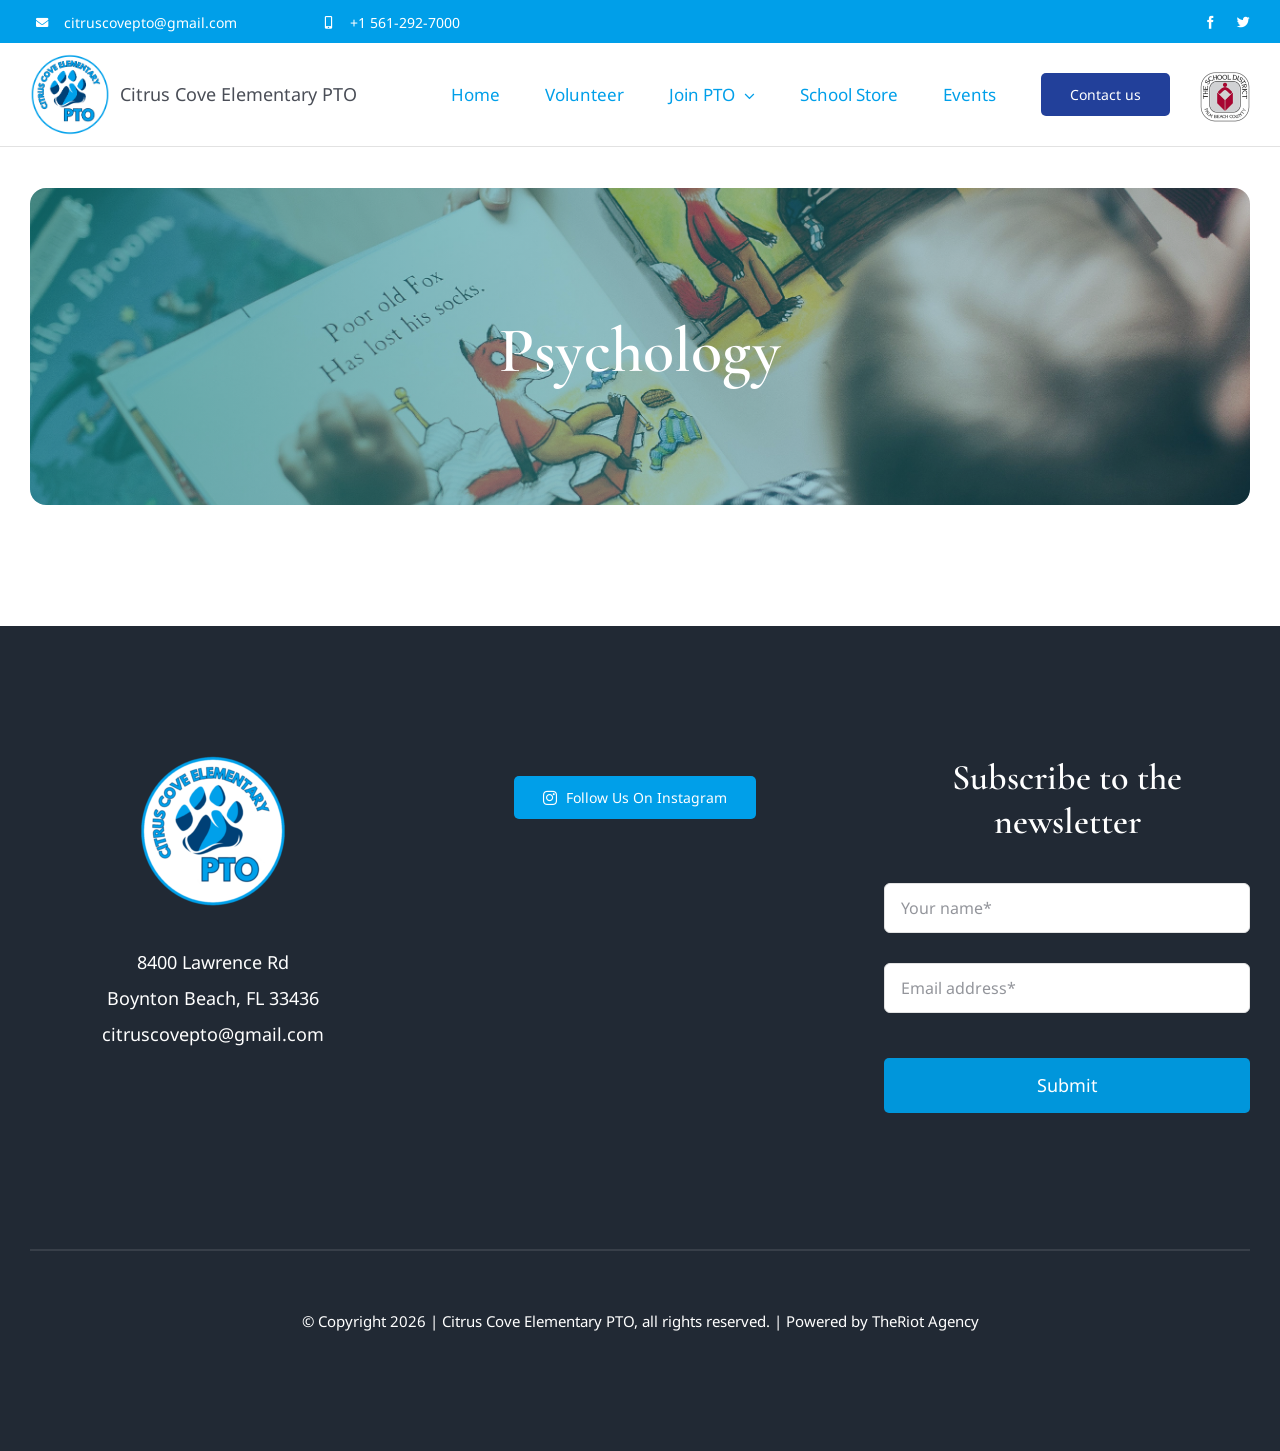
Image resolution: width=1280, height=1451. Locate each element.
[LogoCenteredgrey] (1225, 81)
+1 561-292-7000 (405, 22)
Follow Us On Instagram (635, 797)
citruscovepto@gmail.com (150, 22)
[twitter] (1243, 22)
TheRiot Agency (925, 1321)
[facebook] (1210, 22)
